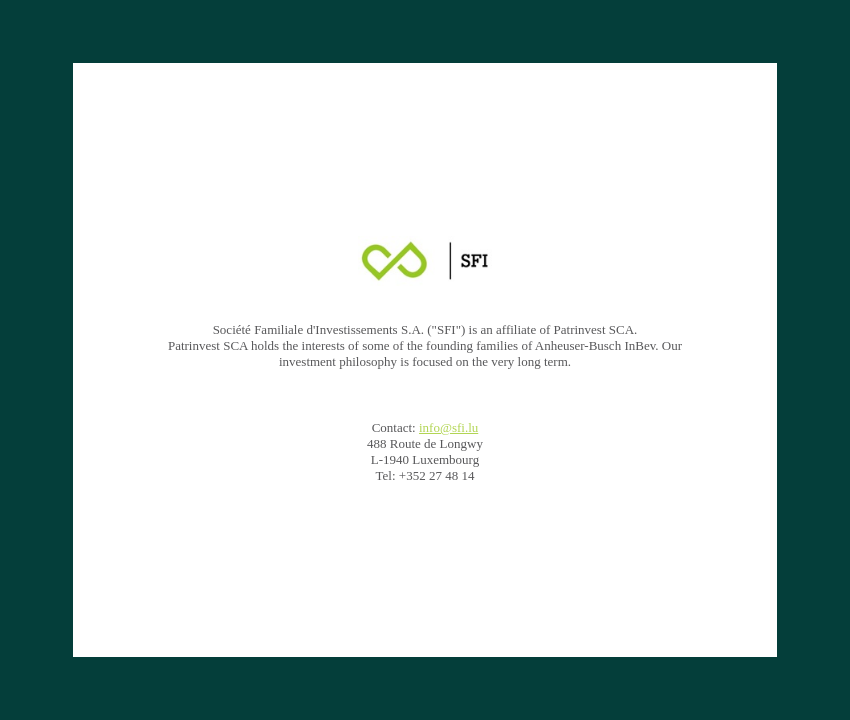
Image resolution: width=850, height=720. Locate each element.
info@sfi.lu (448, 427)
